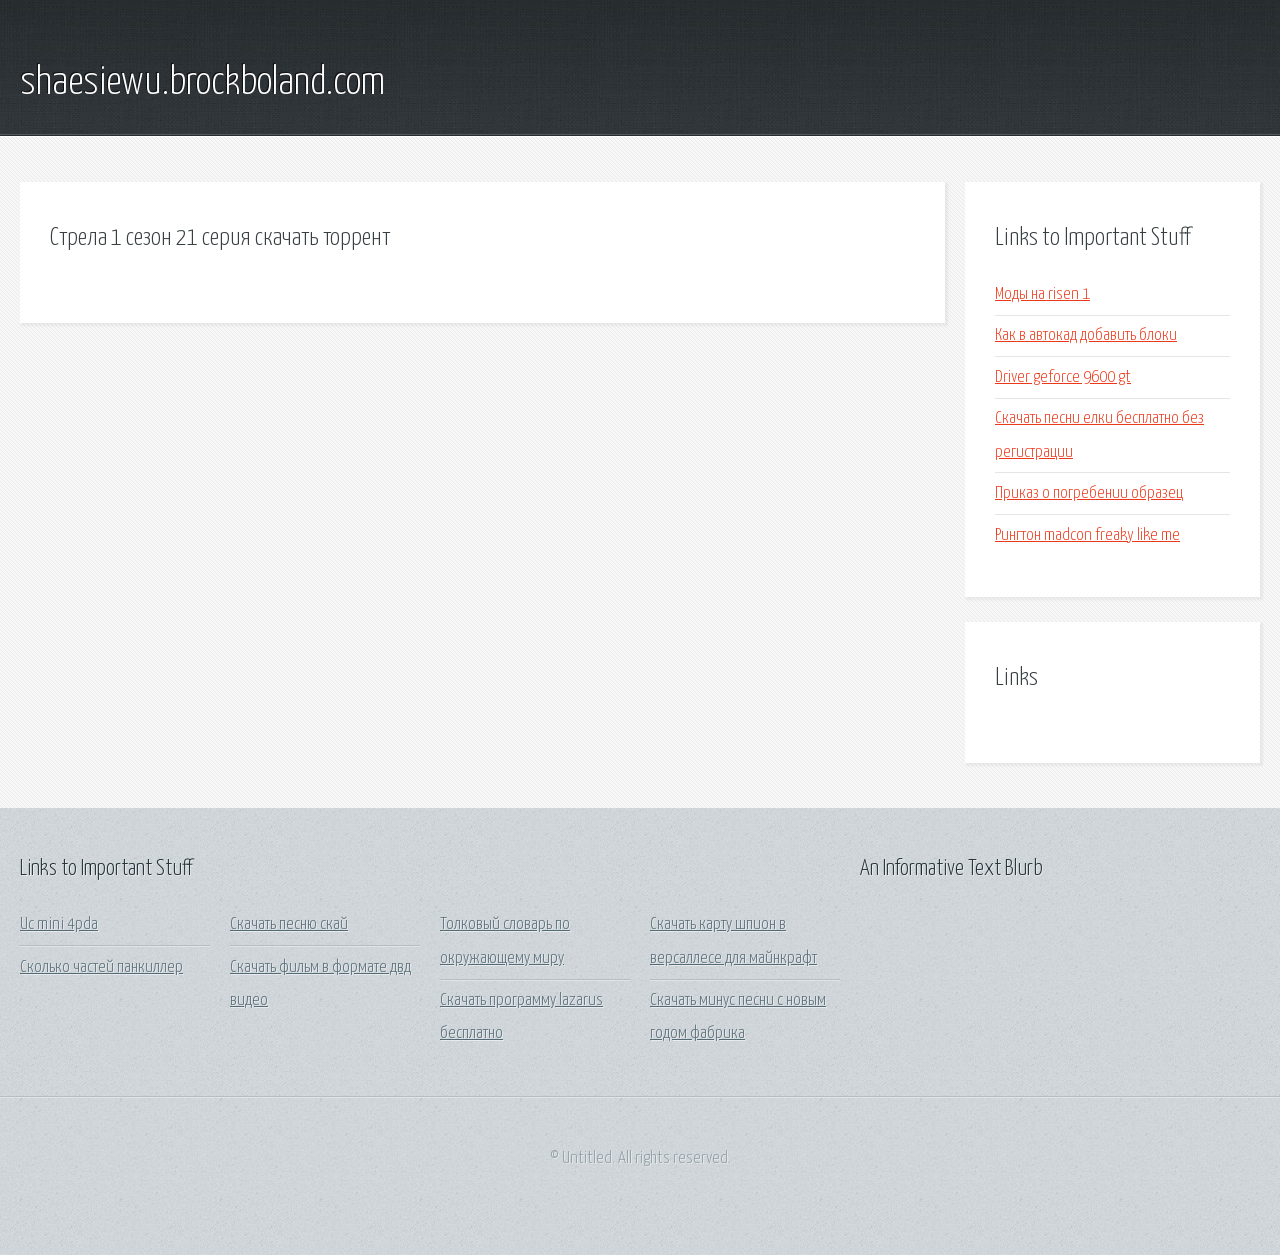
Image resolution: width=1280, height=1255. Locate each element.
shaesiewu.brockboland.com (202, 83)
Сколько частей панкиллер (101, 967)
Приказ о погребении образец (1089, 493)
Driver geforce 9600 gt (1063, 377)
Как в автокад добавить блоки (1086, 335)
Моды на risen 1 (1042, 294)
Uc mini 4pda (59, 924)
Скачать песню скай (289, 924)
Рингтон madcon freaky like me (1087, 535)
